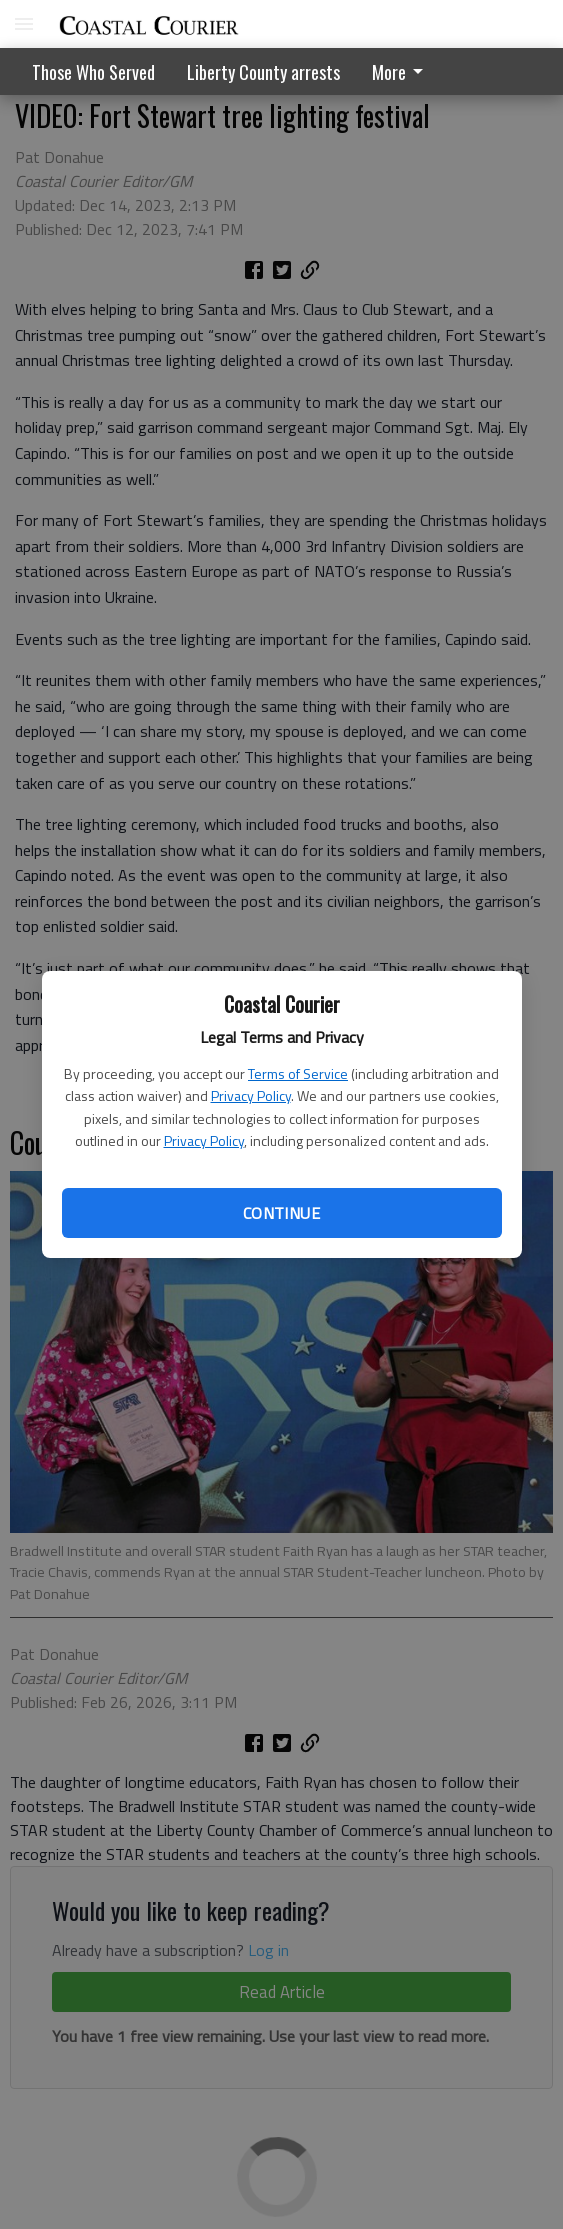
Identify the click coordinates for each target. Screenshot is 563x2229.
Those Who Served (93, 72)
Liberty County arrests (263, 72)
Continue (281, 1213)
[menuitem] (403, 71)
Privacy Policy (251, 1095)
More (401, 72)
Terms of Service (298, 1073)
